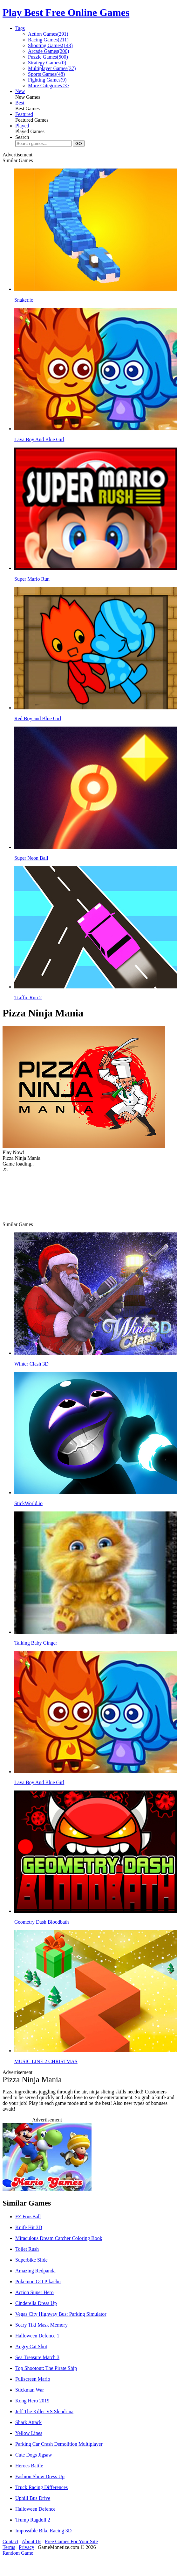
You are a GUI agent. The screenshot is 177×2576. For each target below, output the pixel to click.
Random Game (18, 2553)
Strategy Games (47, 62)
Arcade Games (48, 51)
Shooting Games (50, 45)
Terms (9, 2547)
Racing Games (48, 39)
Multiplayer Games (52, 68)
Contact (10, 2541)
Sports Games (46, 74)
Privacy (26, 2547)
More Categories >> (48, 85)
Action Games (48, 34)
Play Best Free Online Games (66, 12)
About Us (31, 2541)
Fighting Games (47, 80)
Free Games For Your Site (71, 2541)
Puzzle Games (48, 57)
